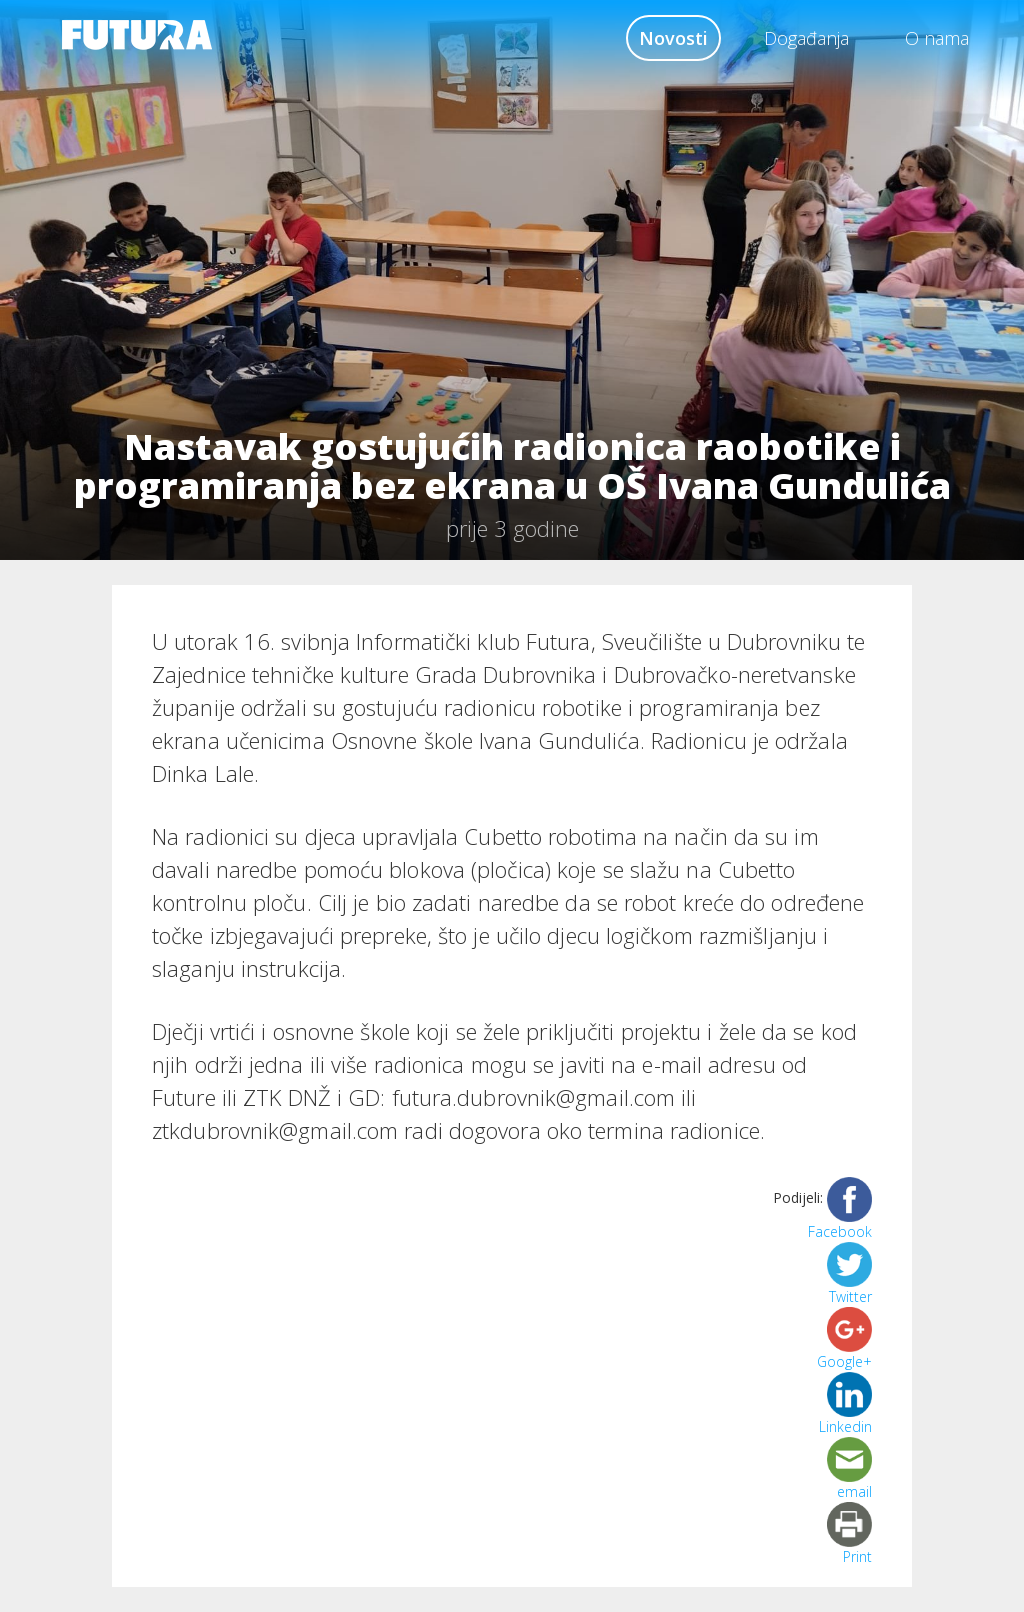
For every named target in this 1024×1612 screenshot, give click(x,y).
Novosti (673, 38)
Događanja (806, 38)
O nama (937, 38)
